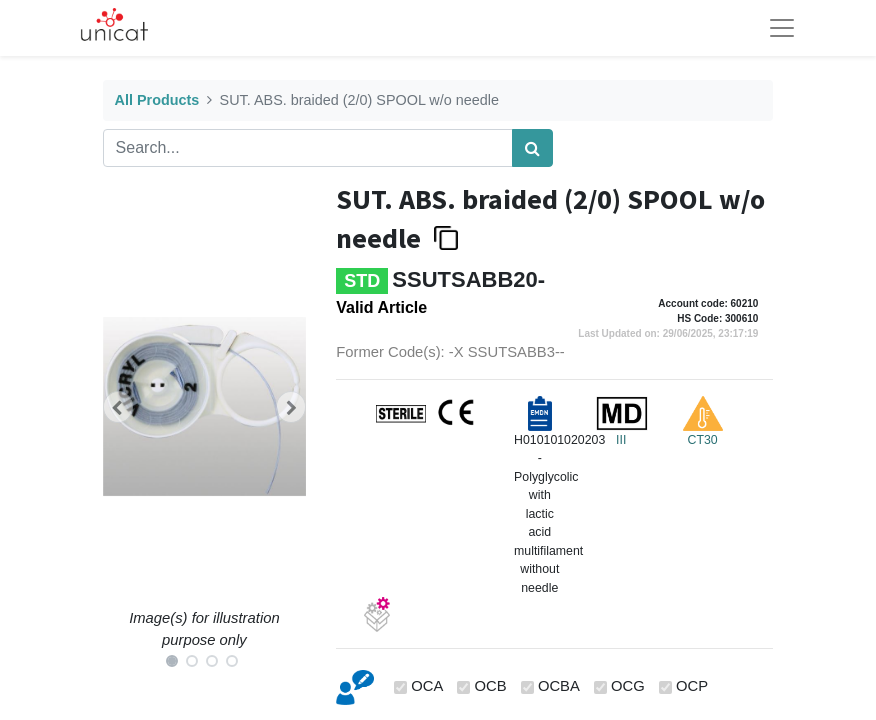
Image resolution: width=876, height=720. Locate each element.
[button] (118, 407)
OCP (692, 686)
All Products (157, 100)
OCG (628, 686)
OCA (427, 686)
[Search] (532, 148)
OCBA (559, 686)
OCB (491, 686)
